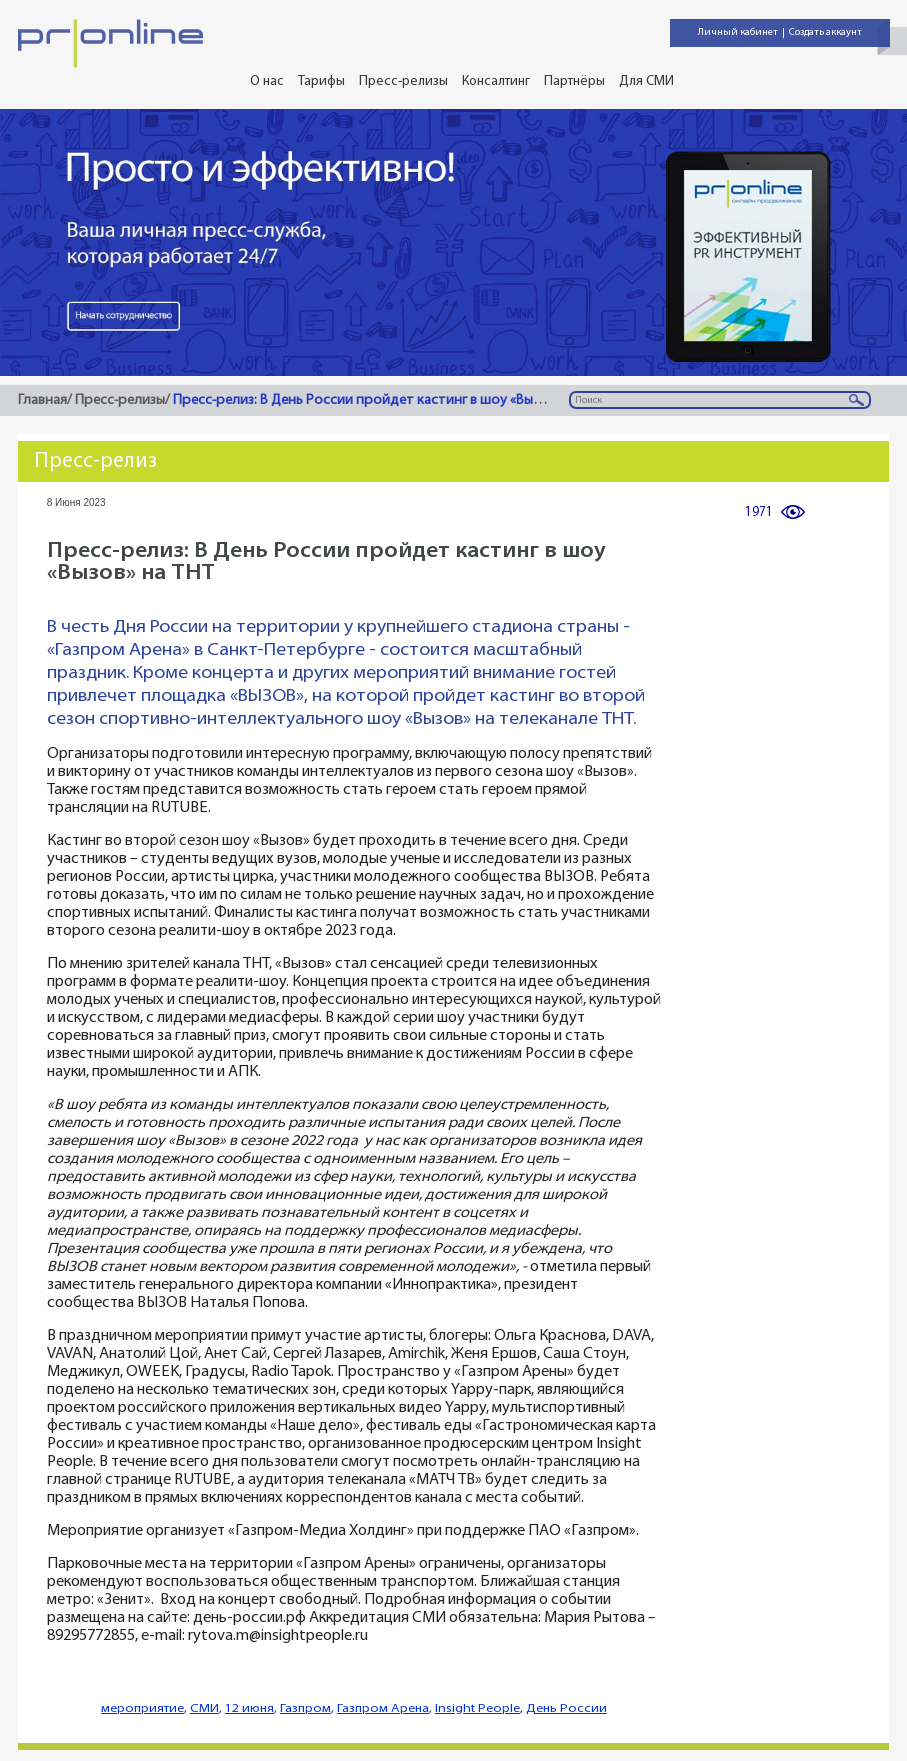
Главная (42, 400)
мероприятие (142, 1708)
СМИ (204, 1708)
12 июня (249, 1708)
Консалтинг (496, 81)
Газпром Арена (383, 1708)
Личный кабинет (738, 32)
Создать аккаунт (825, 32)
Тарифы (321, 81)
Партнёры (574, 81)
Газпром (305, 1708)
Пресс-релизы (403, 81)
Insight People (477, 1708)
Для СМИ (646, 81)
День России (566, 1708)
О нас (267, 81)
